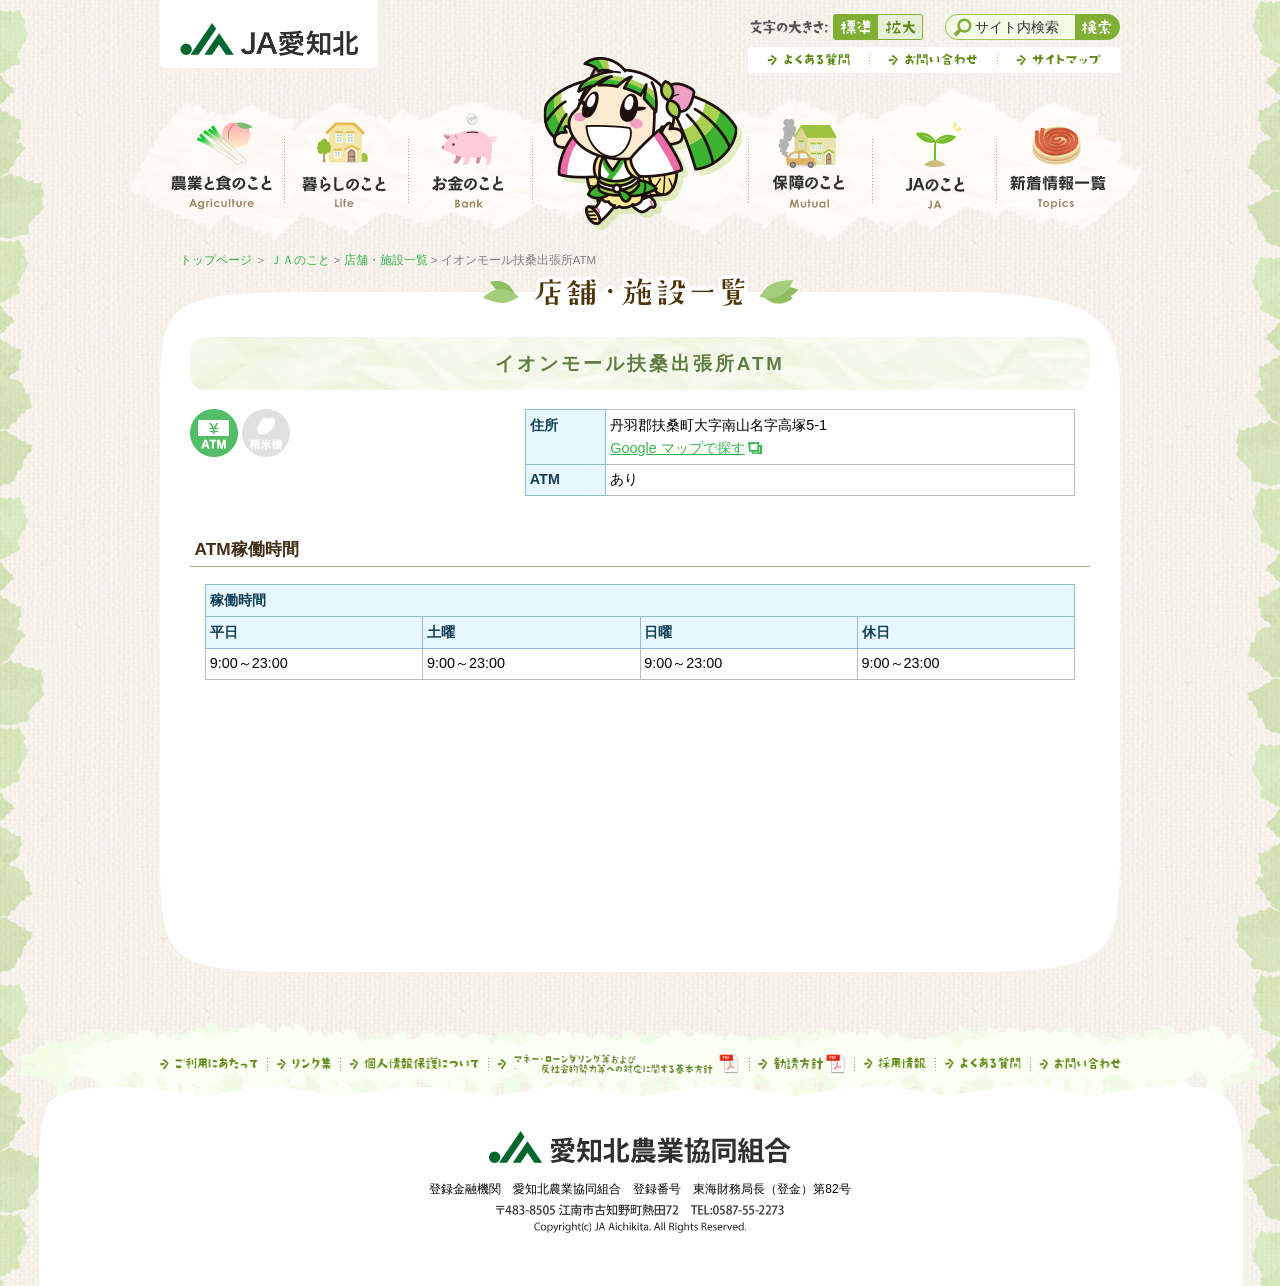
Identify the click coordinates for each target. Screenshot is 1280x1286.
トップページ (216, 260)
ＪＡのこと (300, 260)
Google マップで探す (677, 448)
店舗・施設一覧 (386, 260)
